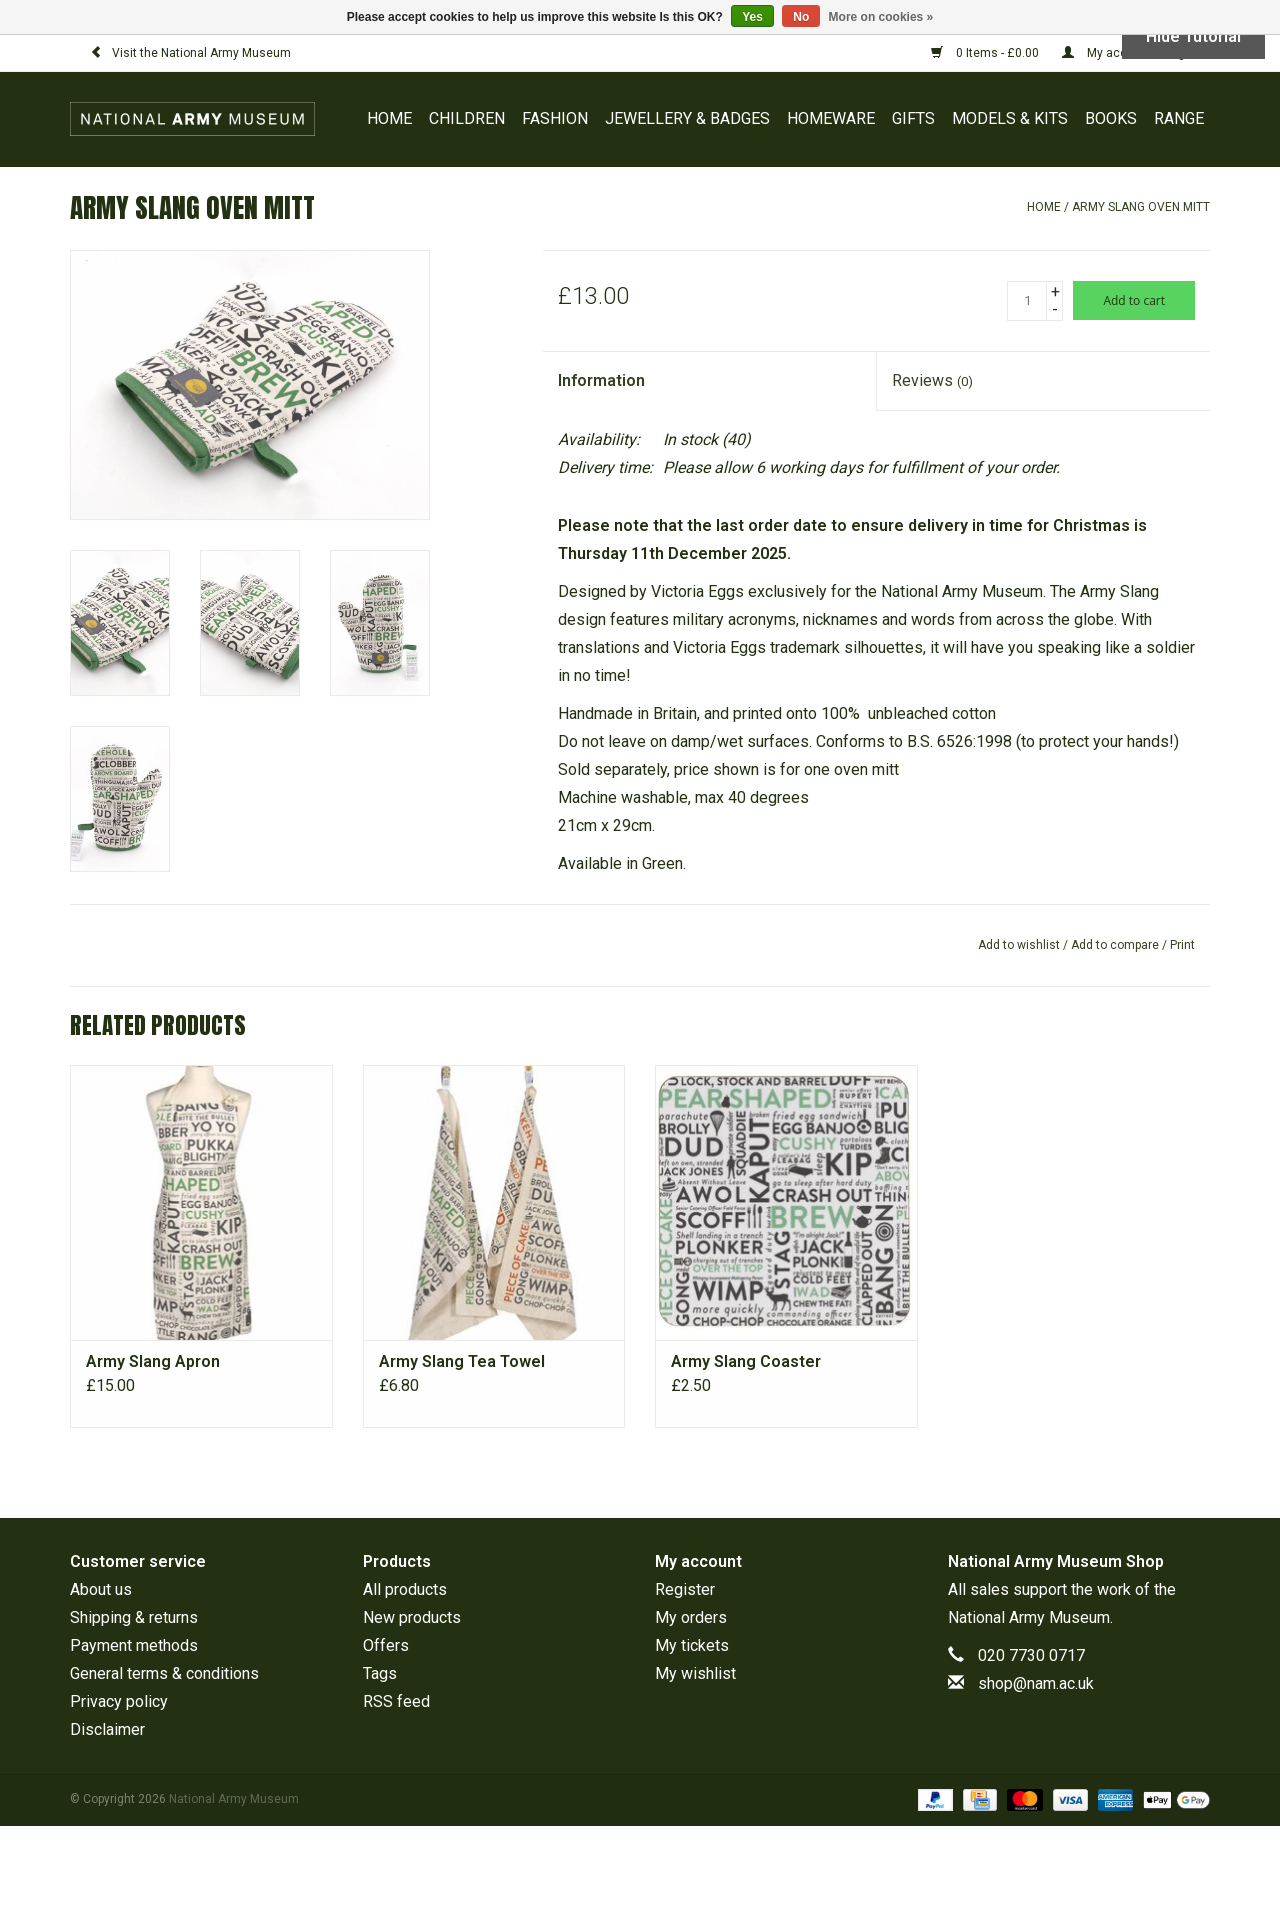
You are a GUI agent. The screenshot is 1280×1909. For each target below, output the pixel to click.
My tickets (692, 1645)
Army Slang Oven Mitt (1141, 207)
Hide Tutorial (1193, 36)
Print (1182, 945)
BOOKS (1111, 118)
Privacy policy (119, 1701)
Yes (752, 17)
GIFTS (913, 118)
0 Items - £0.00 (986, 53)
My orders (691, 1617)
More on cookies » (881, 17)
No (801, 17)
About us (101, 1589)
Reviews (932, 380)
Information (601, 380)
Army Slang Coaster (746, 1361)
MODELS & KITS (1010, 118)
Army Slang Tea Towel (462, 1361)
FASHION (555, 118)
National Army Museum (1029, 1617)
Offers (386, 1645)
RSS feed (396, 1701)
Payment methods (134, 1645)
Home (389, 118)
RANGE (1179, 118)
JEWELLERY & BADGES (687, 118)
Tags (380, 1673)
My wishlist (695, 1673)
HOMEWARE (831, 118)
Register (685, 1589)
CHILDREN (467, 118)
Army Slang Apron (153, 1361)
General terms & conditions (164, 1673)
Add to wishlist (1019, 945)
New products (412, 1617)
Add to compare (1116, 945)
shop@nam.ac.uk (1036, 1683)
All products (405, 1589)
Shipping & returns (134, 1617)
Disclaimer (107, 1729)
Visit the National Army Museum (190, 53)
